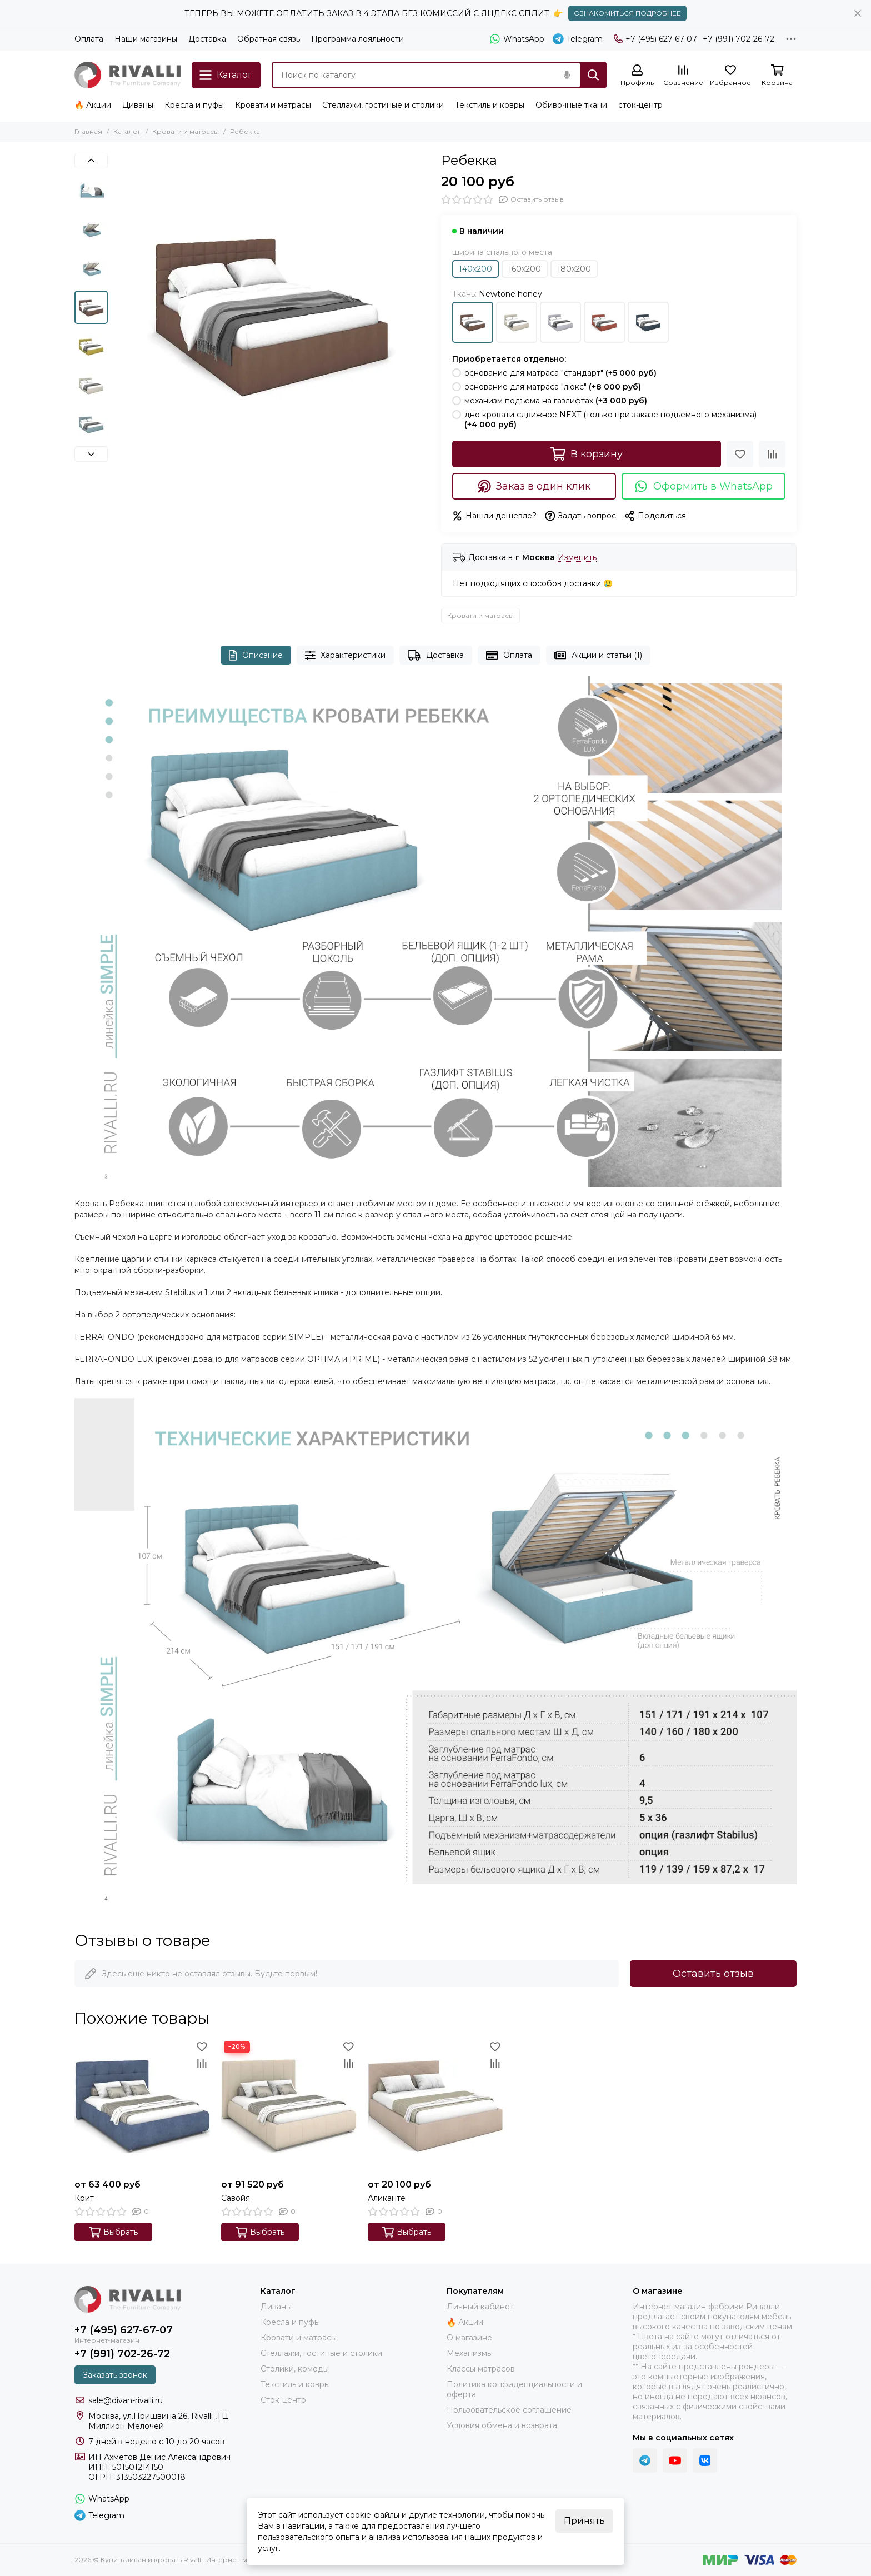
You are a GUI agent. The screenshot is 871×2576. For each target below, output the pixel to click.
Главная (88, 131)
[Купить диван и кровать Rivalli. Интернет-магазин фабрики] (127, 75)
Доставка (207, 39)
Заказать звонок (115, 2375)
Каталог (127, 131)
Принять (584, 2520)
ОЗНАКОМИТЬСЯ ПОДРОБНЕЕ (627, 13)
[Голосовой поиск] (566, 75)
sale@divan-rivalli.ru (125, 2400)
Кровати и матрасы (273, 105)
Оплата (88, 39)
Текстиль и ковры (489, 105)
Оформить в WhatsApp (703, 486)
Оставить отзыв (713, 1974)
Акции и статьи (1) (598, 655)
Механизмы (470, 2353)
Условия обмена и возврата (502, 2425)
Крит (84, 2198)
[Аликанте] (435, 2106)
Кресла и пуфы (194, 105)
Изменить (577, 557)
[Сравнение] (683, 75)
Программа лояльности (357, 39)
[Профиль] (637, 75)
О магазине (469, 2338)
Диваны (137, 105)
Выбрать (113, 2232)
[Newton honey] (271, 311)
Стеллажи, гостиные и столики (383, 105)
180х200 (574, 269)
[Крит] (142, 2106)
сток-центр (640, 105)
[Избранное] (730, 75)
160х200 (524, 269)
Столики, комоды (295, 2369)
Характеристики (345, 655)
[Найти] (593, 75)
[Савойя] (289, 2106)
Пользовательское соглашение (509, 2410)
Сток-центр (283, 2400)
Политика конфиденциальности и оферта (514, 2389)
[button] (91, 160)
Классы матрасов (481, 2369)
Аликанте (387, 2198)
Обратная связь (268, 39)
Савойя (235, 2198)
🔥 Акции (92, 105)
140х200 (475, 269)
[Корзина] (777, 75)
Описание (256, 655)
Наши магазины (145, 39)
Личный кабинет (480, 2307)
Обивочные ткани (571, 105)
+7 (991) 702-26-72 (738, 39)
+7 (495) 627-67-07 (655, 39)
